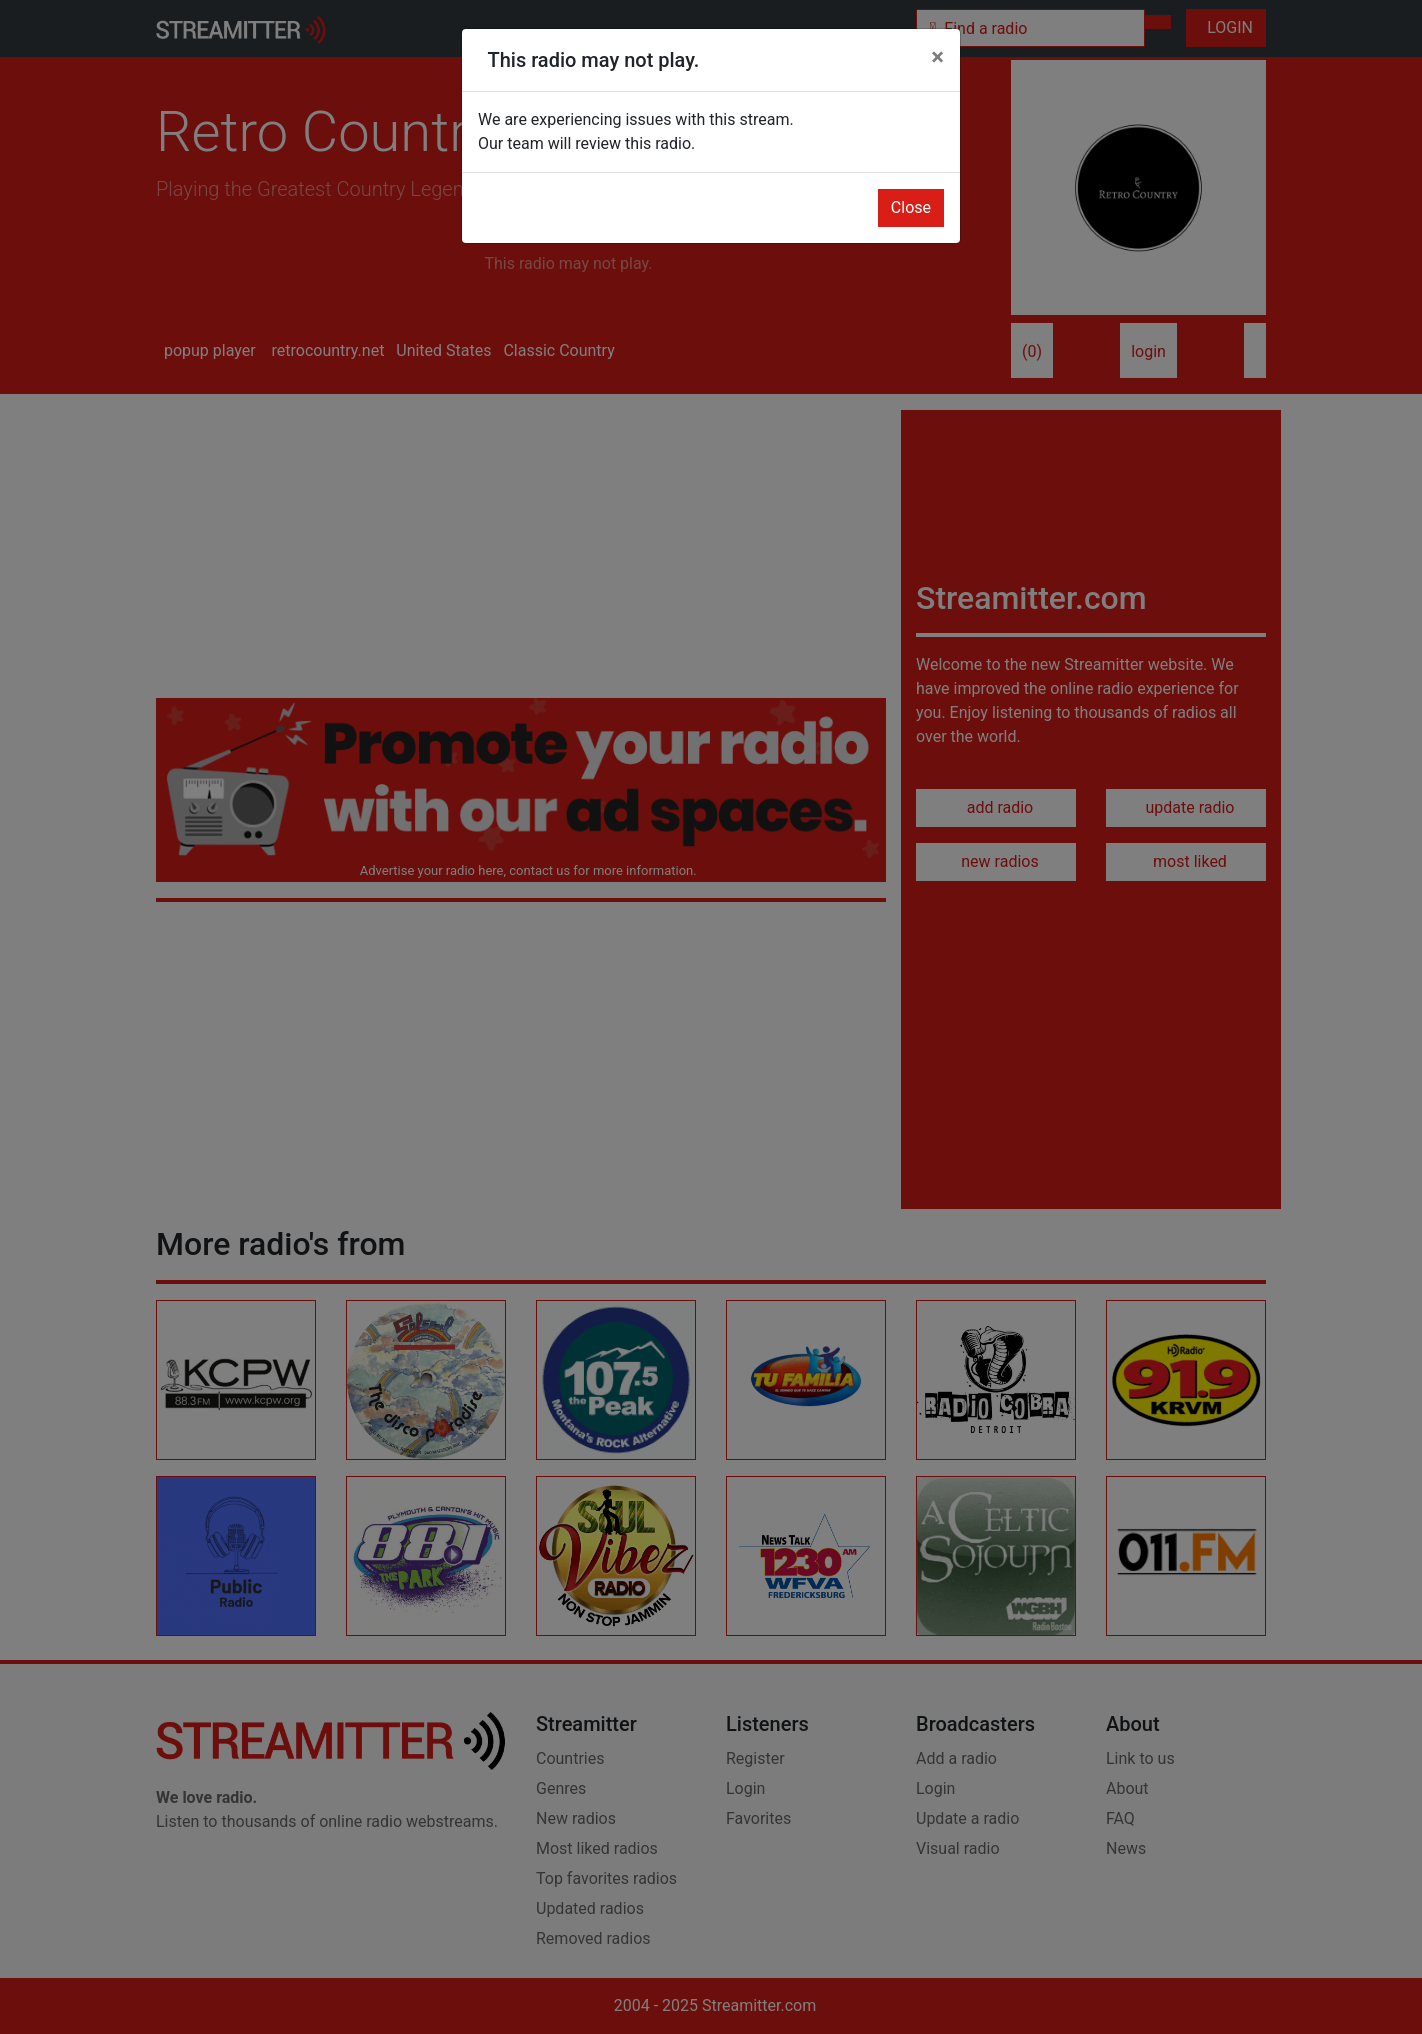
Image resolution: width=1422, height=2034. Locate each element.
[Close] (937, 57)
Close (911, 207)
